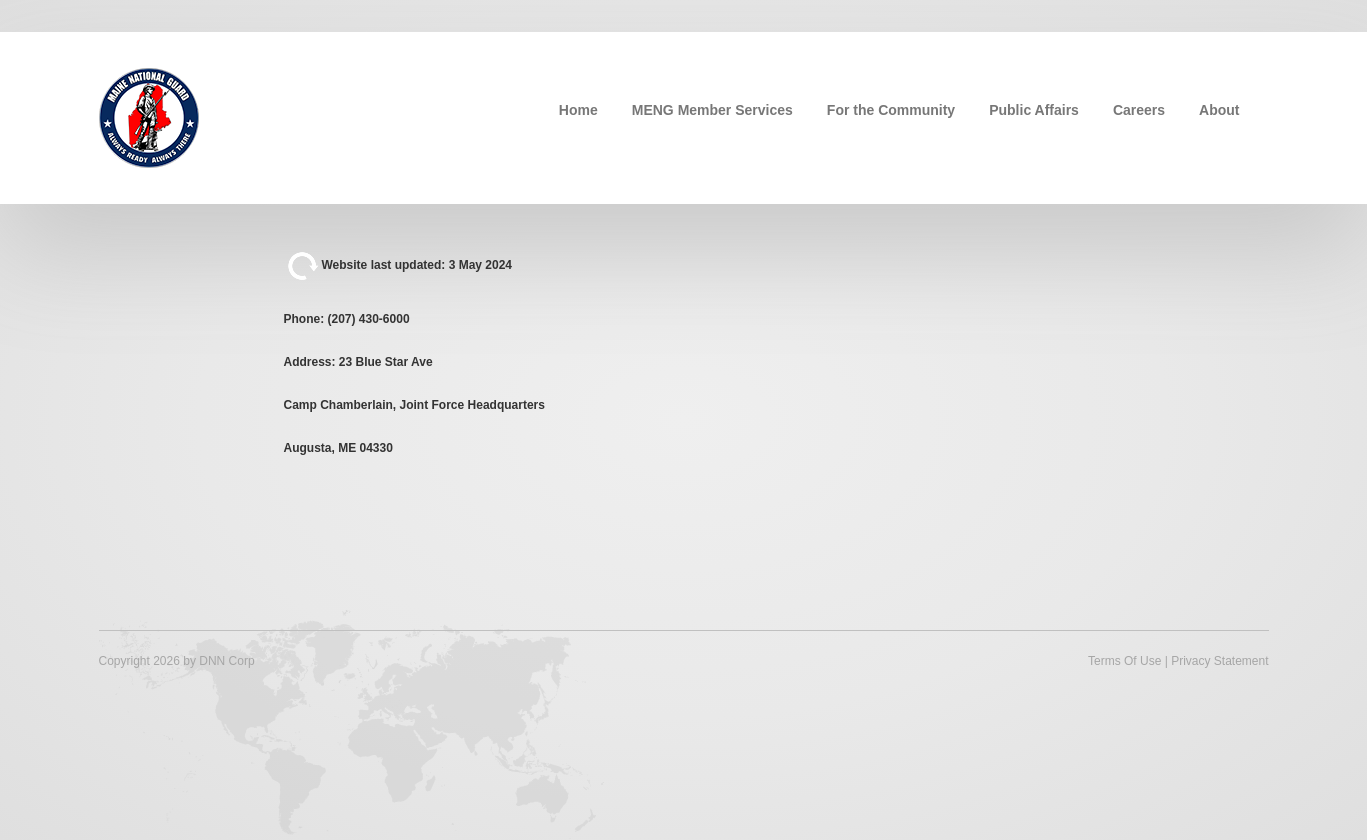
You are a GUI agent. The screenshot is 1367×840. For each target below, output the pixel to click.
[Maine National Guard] (149, 116)
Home (578, 110)
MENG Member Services (712, 110)
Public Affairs (1034, 110)
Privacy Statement (1219, 661)
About (1219, 110)
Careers (1139, 110)
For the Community (891, 110)
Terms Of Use (1124, 661)
